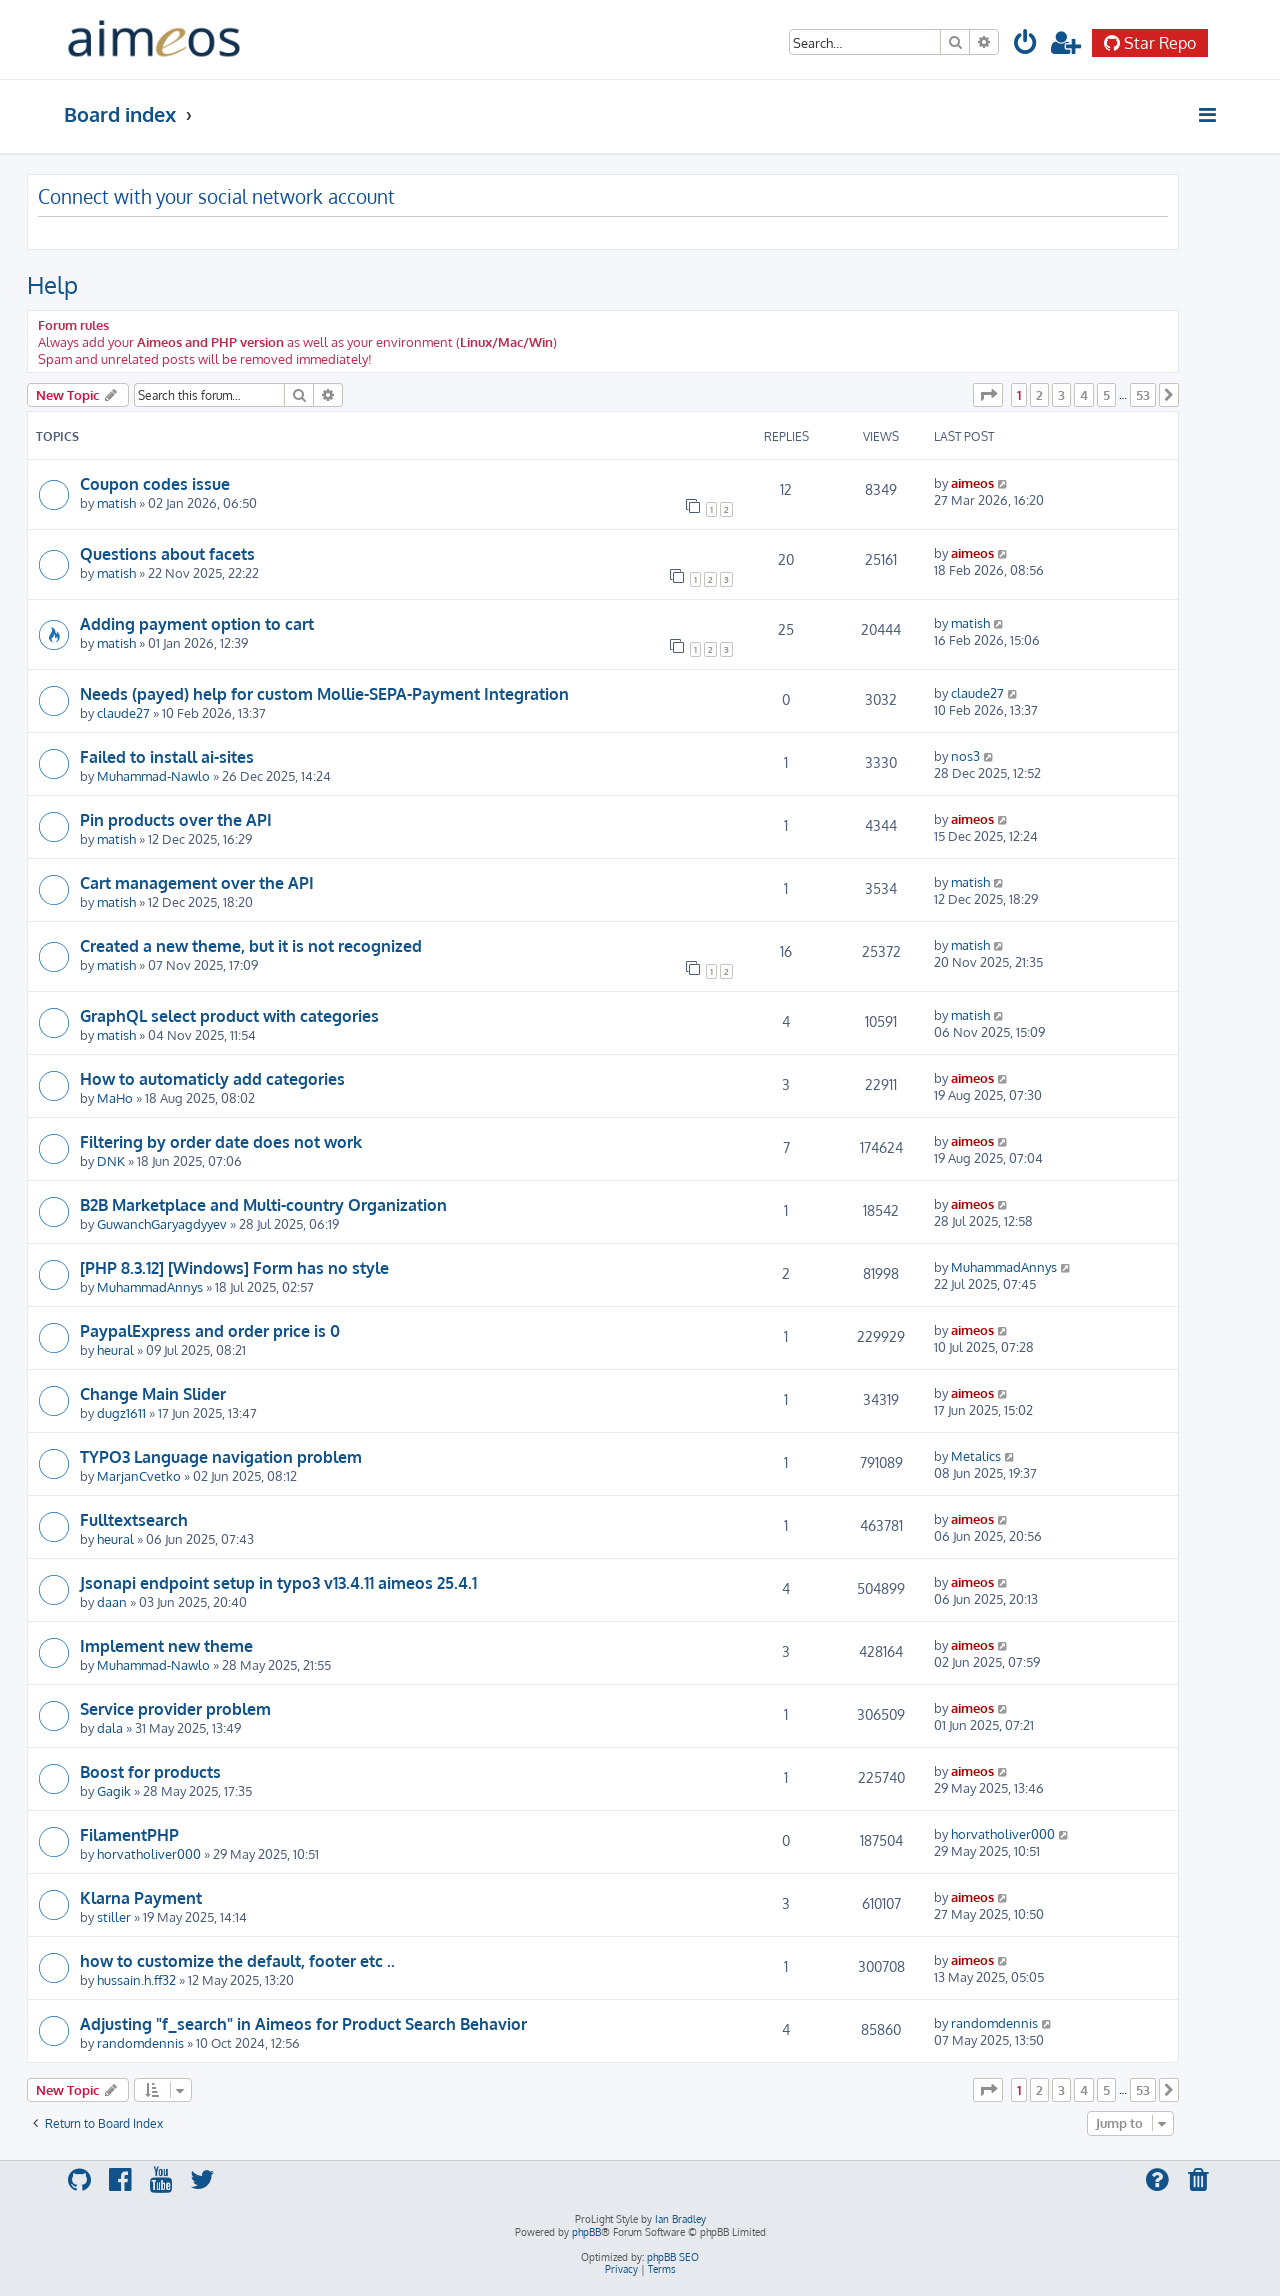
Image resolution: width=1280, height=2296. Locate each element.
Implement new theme (166, 1646)
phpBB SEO (673, 2257)
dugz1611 (121, 1412)
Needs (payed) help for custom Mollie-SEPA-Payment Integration (324, 694)
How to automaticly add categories (212, 1079)
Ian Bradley (680, 2219)
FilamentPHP (129, 1835)
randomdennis (140, 2042)
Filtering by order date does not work (221, 1142)
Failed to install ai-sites (167, 757)
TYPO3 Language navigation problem (221, 1457)
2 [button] (1039, 395)
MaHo (115, 1097)
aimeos (972, 482)
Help (52, 284)
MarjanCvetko (139, 1475)
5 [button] (1106, 395)
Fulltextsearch (134, 1520)
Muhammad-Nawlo (153, 775)
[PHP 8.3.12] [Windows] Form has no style (234, 1268)
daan (112, 1601)
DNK (111, 1160)
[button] (988, 395)
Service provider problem (175, 1709)
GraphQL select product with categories (229, 1016)
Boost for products (150, 1772)
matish (116, 502)
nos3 (965, 755)
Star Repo (1150, 43)
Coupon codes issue (155, 484)
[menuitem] (1026, 45)
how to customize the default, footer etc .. (237, 1961)
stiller (114, 1916)
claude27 (123, 712)
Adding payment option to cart (197, 624)
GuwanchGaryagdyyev (162, 1223)
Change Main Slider (153, 1394)
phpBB (586, 2232)
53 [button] (1143, 395)
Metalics (976, 1455)
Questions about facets (167, 554)
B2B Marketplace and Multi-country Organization (263, 1205)
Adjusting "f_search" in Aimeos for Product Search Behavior (303, 2024)
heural (115, 1349)
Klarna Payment (141, 1898)
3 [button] (1061, 395)
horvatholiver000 (149, 1853)
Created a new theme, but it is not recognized (251, 946)
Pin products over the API (176, 820)
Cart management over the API (197, 883)
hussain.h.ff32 (136, 1979)
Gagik (114, 1790)
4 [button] (1084, 395)
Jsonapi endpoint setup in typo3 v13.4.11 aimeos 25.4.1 (278, 1583)
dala (110, 1727)
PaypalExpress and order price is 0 (210, 1331)
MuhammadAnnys (150, 1286)
